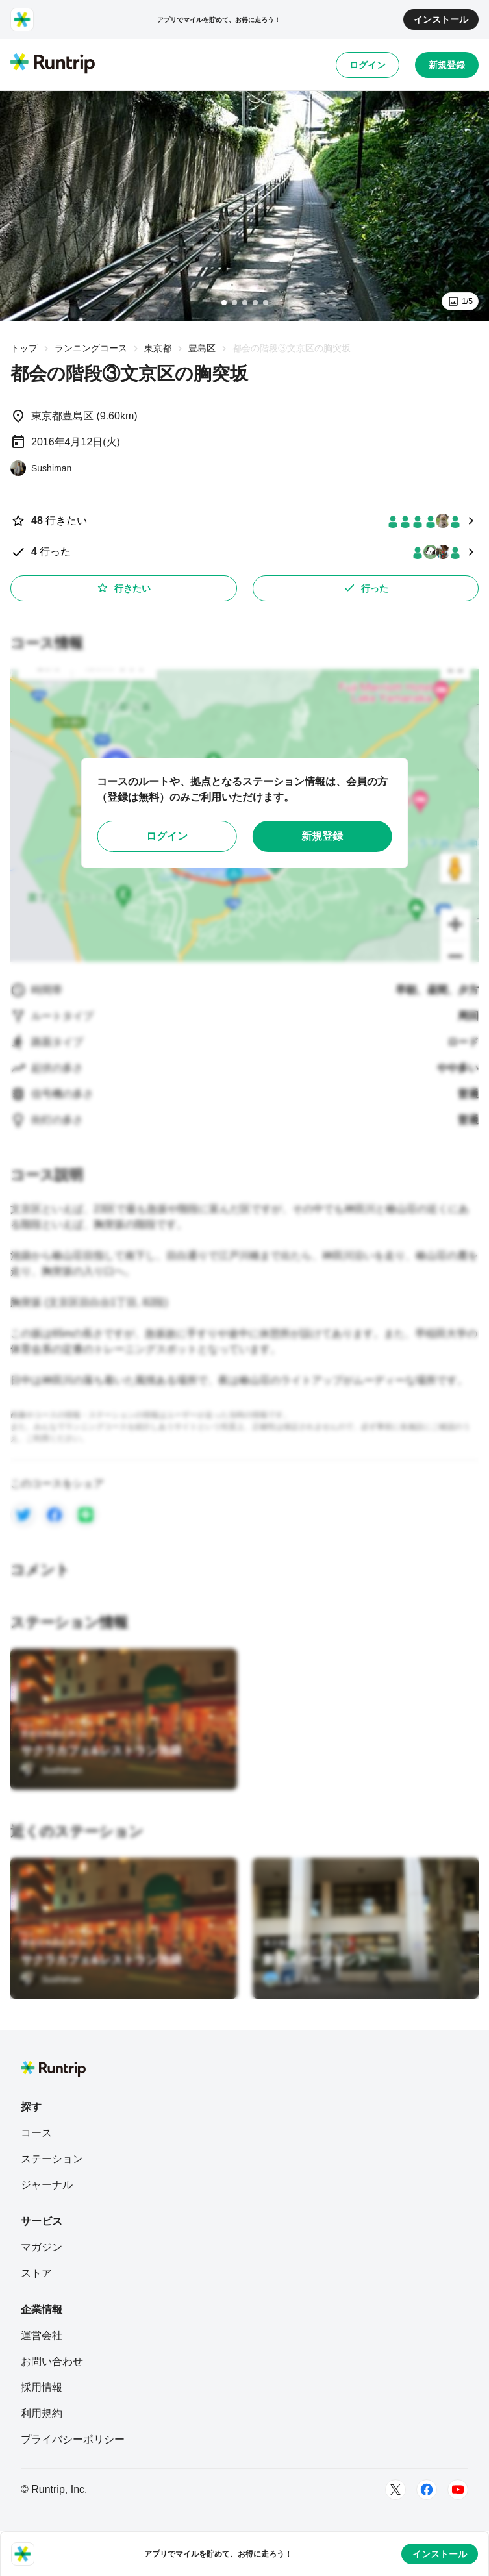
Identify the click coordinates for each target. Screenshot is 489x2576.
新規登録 (447, 65)
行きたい (123, 587)
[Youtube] (457, 2489)
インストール (441, 19)
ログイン (367, 65)
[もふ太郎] (291, 1979)
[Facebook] (426, 2489)
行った (365, 587)
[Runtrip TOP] (52, 64)
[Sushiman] (40, 468)
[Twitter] (395, 2489)
